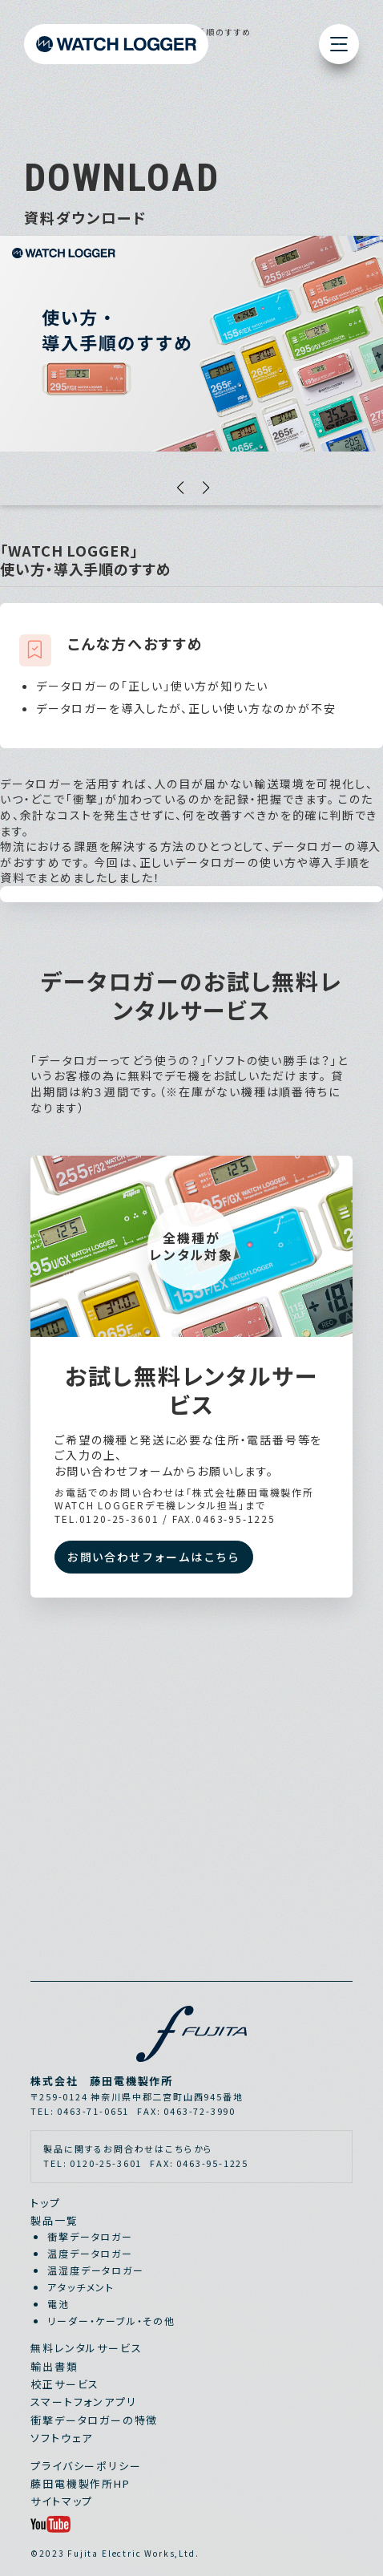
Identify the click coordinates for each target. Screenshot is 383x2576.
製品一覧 (54, 2220)
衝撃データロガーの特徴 (94, 2420)
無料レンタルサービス (86, 2347)
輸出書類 (54, 2366)
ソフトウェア (61, 2437)
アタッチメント (81, 2287)
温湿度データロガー (95, 2270)
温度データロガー (90, 2253)
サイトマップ (61, 2501)
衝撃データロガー (90, 2236)
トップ (45, 2202)
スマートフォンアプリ (83, 2401)
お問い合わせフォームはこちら (153, 1557)
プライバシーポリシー (85, 2465)
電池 (58, 2304)
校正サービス (64, 2384)
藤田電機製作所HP (80, 2483)
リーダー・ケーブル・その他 (111, 2320)
